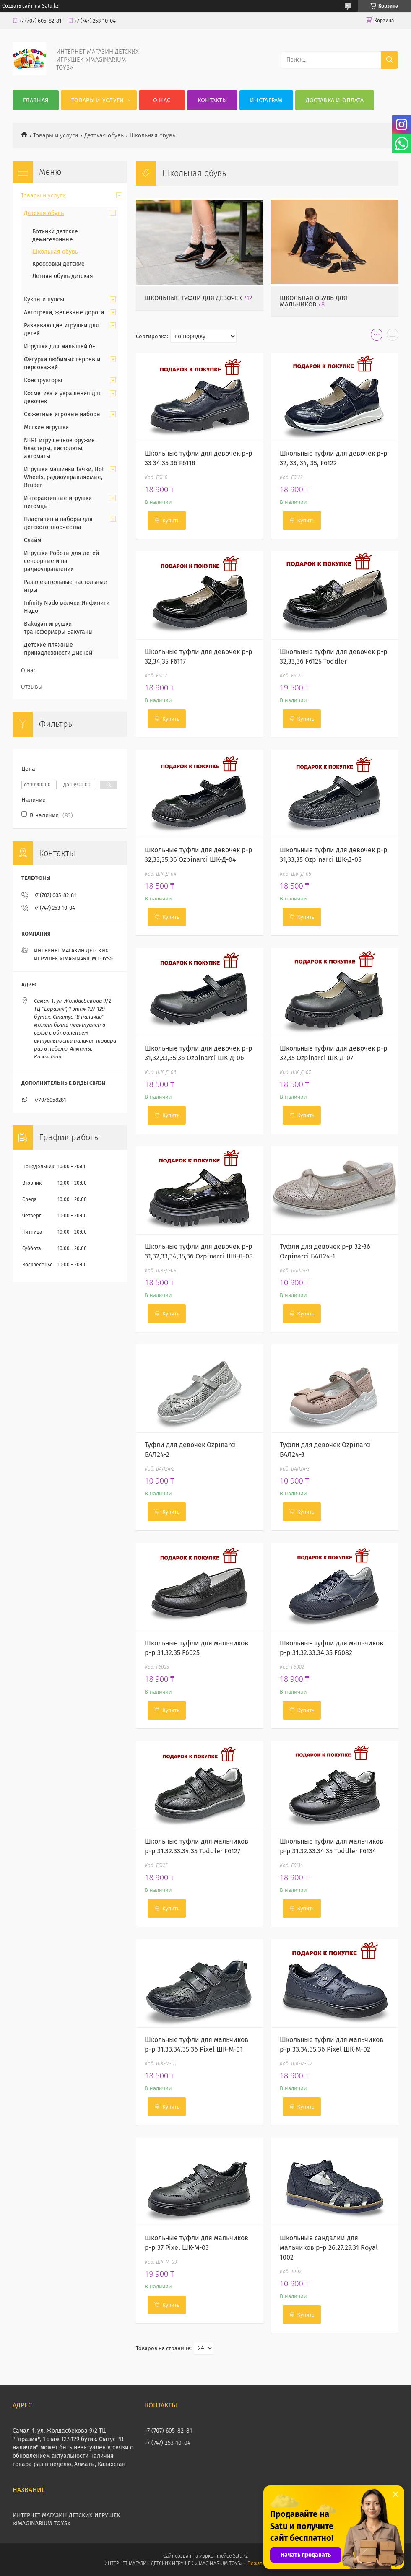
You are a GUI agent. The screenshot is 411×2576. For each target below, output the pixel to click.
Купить (170, 520)
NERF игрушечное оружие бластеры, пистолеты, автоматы (59, 448)
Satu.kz (240, 2556)
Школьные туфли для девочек (193, 298)
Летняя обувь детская (62, 276)
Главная (35, 100)
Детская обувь (104, 135)
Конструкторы (43, 380)
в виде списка (392, 336)
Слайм (32, 540)
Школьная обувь (55, 251)
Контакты (212, 100)
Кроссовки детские (58, 263)
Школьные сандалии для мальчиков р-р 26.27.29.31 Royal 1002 (329, 2247)
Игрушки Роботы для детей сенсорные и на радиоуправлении (61, 561)
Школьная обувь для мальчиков (313, 301)
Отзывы (31, 686)
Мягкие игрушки (46, 427)
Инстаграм (266, 100)
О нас (162, 100)
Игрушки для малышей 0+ (59, 346)
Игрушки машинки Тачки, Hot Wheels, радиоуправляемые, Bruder (64, 477)
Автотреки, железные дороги (64, 312)
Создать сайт (17, 6)
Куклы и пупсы (44, 299)
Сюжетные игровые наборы (62, 414)
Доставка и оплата (335, 100)
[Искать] (389, 60)
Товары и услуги (97, 100)
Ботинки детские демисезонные (55, 235)
